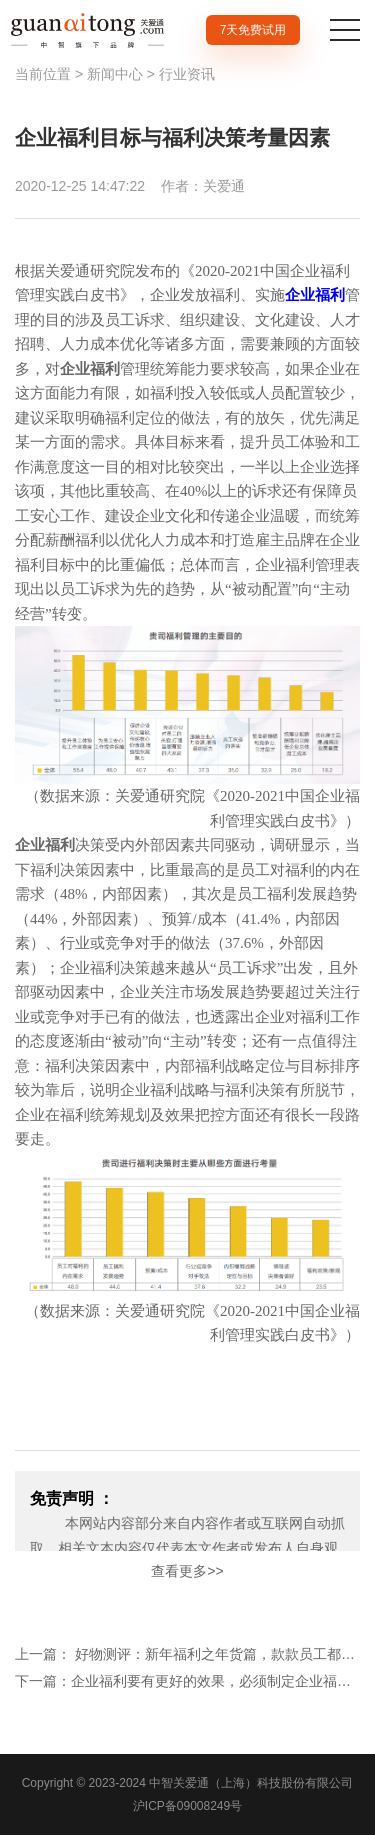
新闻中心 (115, 74)
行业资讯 (187, 74)
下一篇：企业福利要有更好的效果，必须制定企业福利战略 (187, 1681)
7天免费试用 (253, 30)
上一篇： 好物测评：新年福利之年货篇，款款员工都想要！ (187, 1654)
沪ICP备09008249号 (187, 1806)
